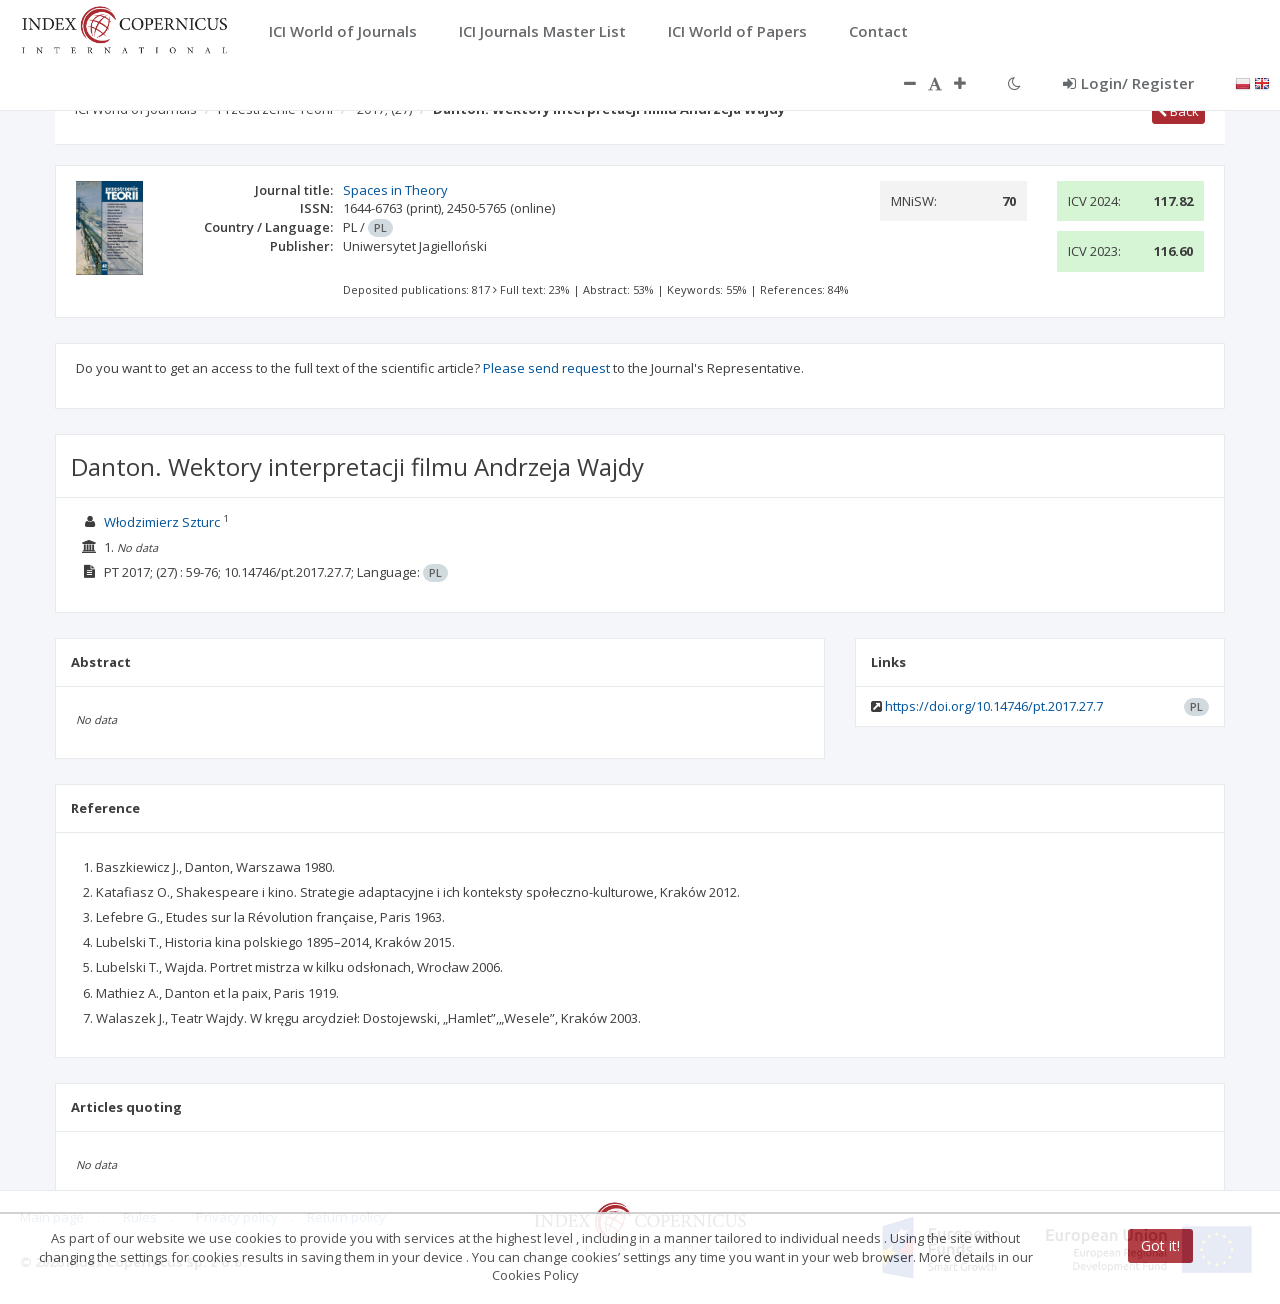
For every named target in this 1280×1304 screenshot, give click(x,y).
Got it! (1160, 1245)
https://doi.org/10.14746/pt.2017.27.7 (994, 706)
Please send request (546, 368)
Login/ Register (1128, 83)
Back (1178, 111)
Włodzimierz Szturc (162, 522)
